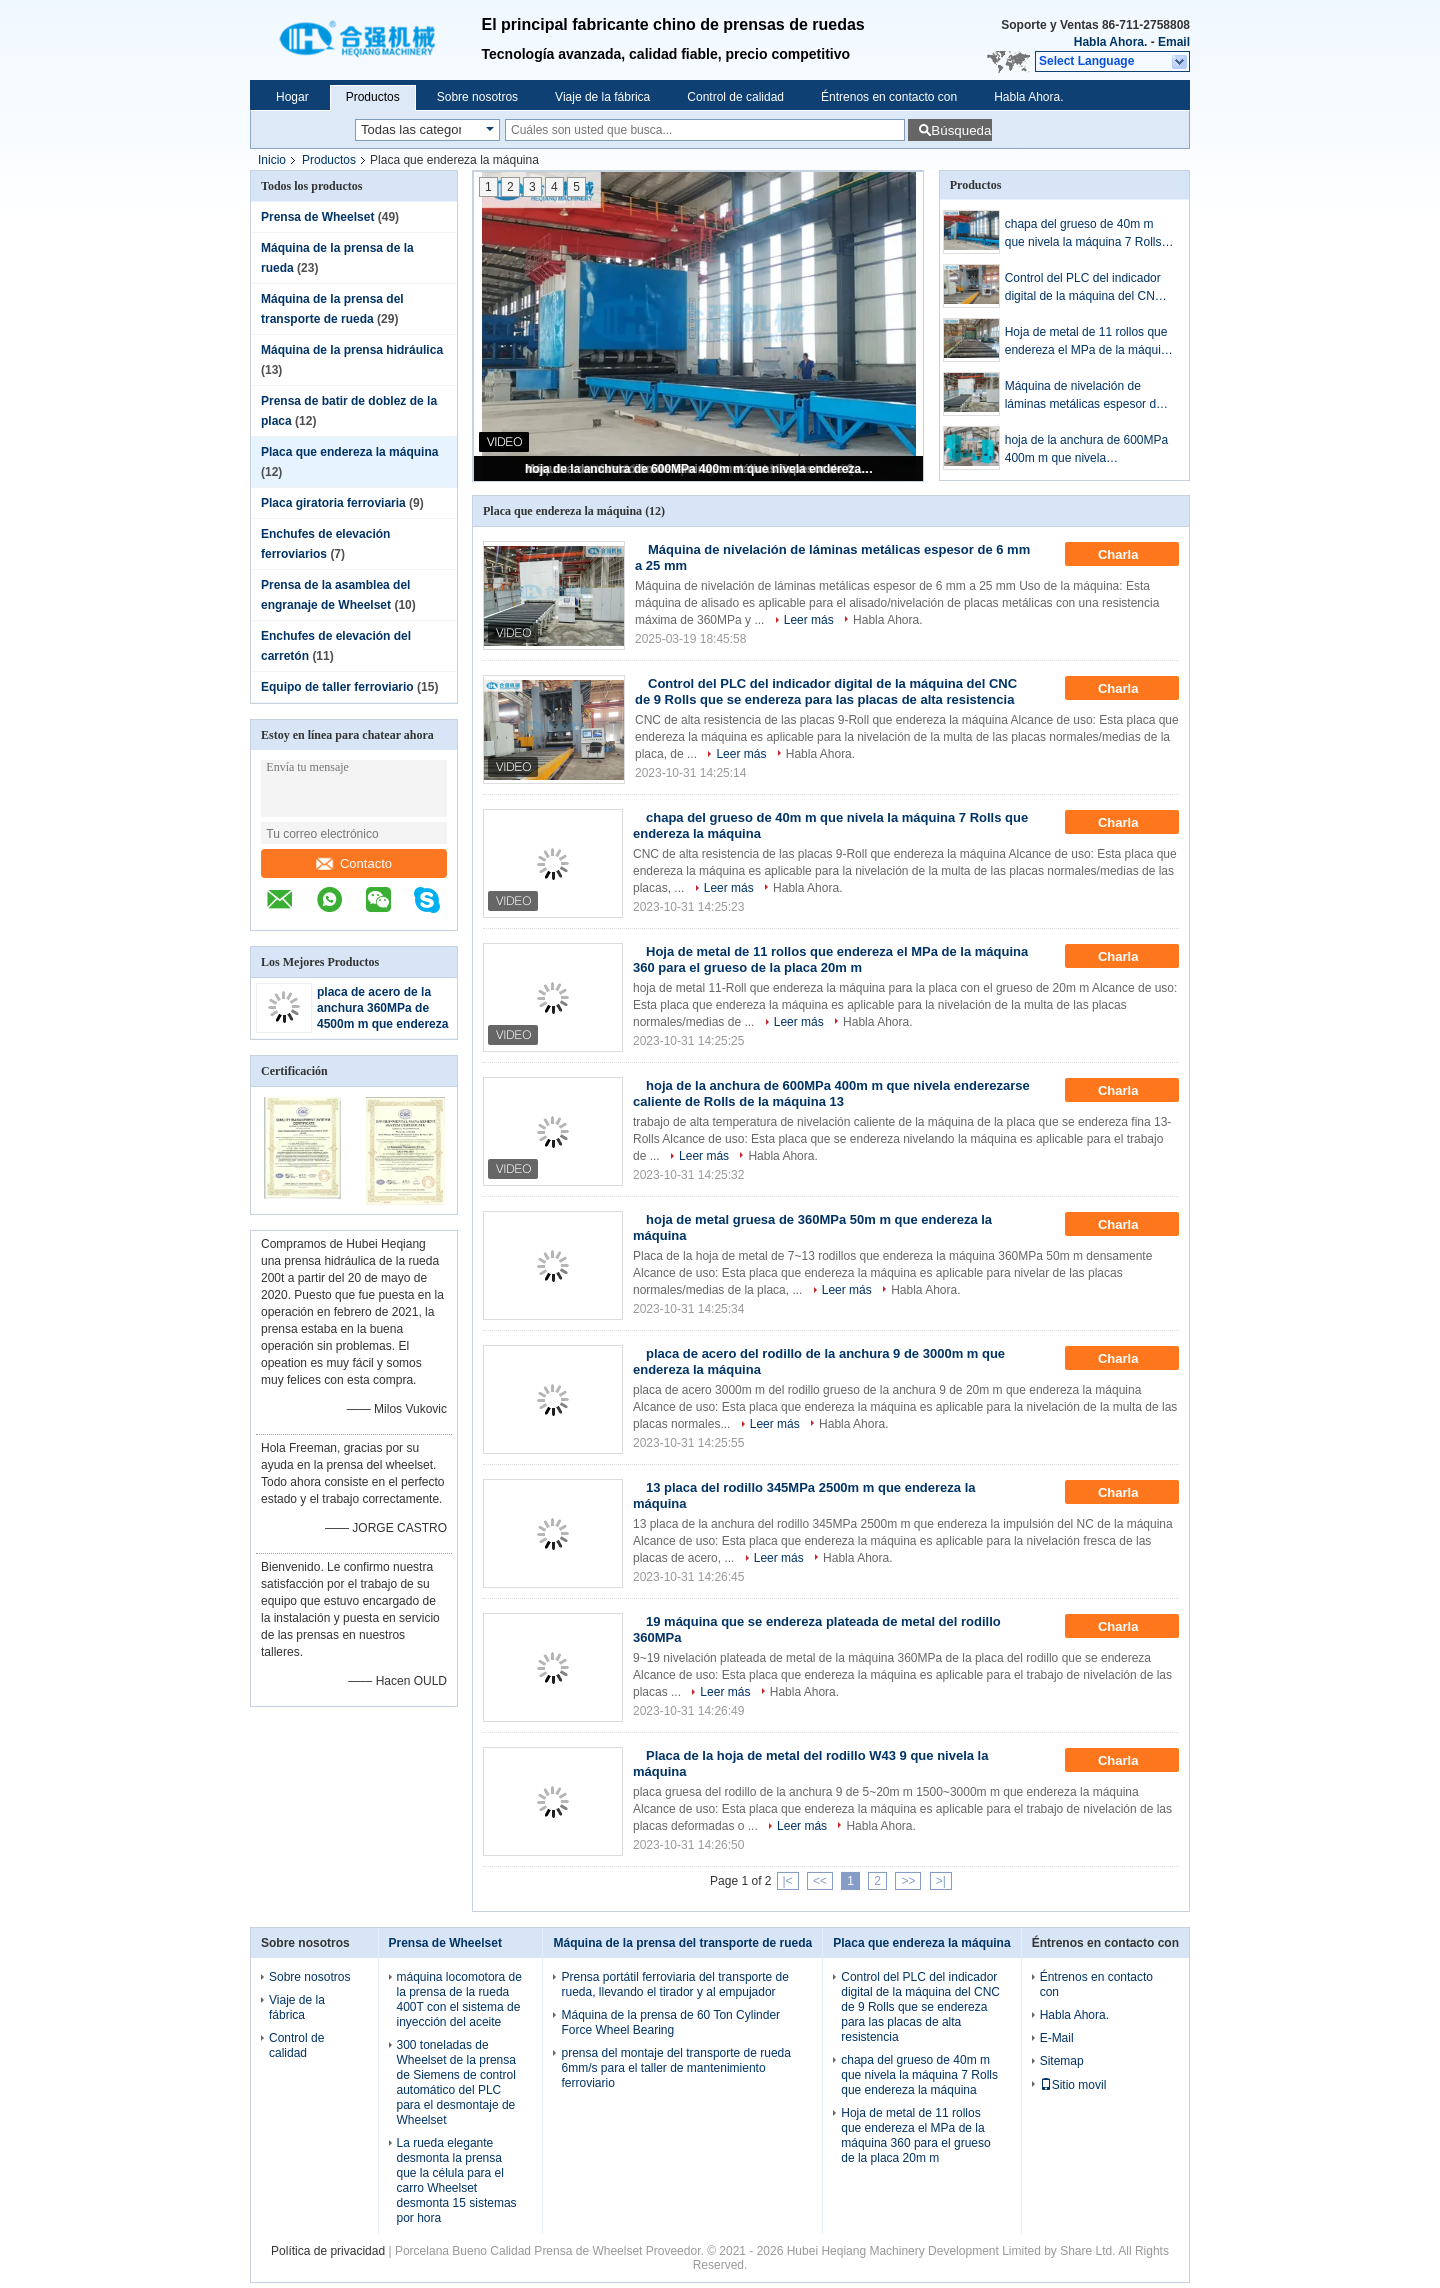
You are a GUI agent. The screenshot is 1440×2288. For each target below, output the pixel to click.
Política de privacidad (328, 2251)
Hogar (292, 97)
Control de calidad (735, 97)
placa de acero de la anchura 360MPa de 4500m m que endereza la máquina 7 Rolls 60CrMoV (382, 1024)
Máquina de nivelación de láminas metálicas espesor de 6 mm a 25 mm (1089, 396)
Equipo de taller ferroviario (337, 687)
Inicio (272, 160)
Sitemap (1062, 2061)
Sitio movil (1073, 2085)
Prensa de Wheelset (317, 217)
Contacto (354, 863)
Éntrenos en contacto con (889, 97)
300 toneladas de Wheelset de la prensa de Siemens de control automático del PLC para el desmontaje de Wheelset (456, 2082)
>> (908, 1881)
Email (1174, 42)
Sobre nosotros (477, 97)
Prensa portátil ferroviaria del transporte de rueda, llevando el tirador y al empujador (674, 1984)
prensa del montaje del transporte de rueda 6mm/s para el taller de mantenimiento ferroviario (675, 2068)
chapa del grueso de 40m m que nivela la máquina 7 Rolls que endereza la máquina (1083, 234)
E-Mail (1057, 2038)
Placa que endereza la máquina (349, 452)
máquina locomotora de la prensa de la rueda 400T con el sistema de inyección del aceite (459, 1999)
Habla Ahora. (1111, 42)
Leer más (809, 620)
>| (941, 1881)
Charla (1132, 555)
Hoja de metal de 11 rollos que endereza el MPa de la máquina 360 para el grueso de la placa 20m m (1089, 342)
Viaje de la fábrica (602, 97)
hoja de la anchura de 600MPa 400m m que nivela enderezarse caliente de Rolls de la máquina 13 (700, 469)
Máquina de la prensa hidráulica (352, 350)
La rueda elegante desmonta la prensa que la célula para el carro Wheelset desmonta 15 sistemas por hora (457, 2180)
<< (820, 1881)
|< (788, 1881)
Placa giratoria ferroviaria (333, 503)
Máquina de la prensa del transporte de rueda (682, 1943)
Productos (373, 97)
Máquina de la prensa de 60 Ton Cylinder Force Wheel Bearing (670, 2022)
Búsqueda (961, 130)
